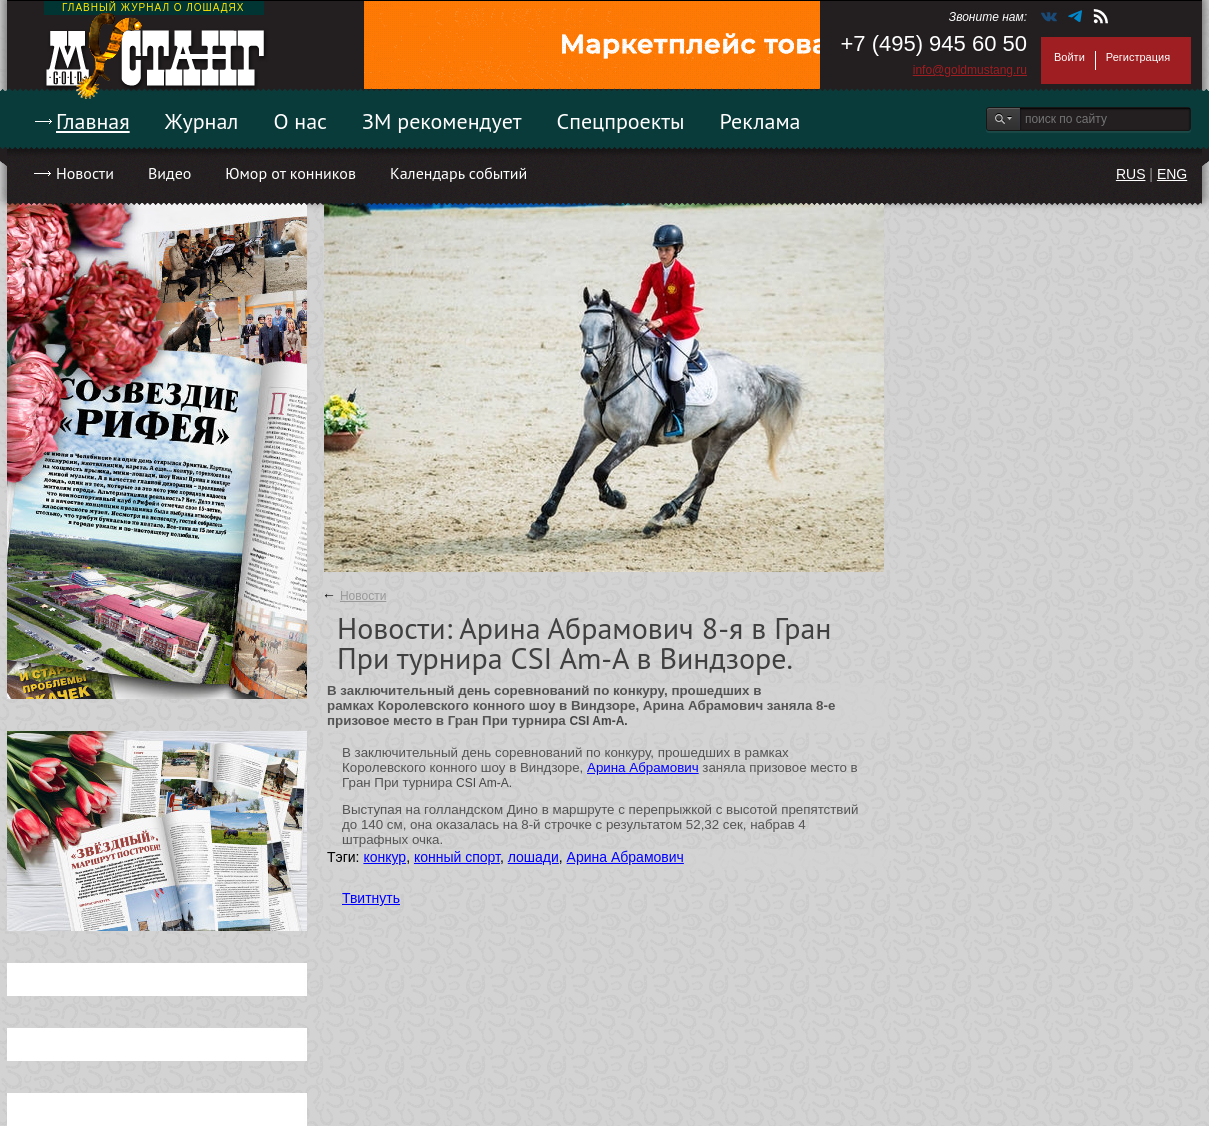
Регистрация (1138, 57)
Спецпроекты (621, 121)
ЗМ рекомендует (442, 121)
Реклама (760, 121)
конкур (384, 857)
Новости (85, 173)
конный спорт (457, 857)
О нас (300, 121)
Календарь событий (458, 173)
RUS (1131, 174)
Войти (1069, 57)
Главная (93, 121)
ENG (1172, 174)
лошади (533, 857)
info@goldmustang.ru (970, 70)
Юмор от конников (290, 173)
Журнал (202, 121)
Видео (169, 173)
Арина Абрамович (643, 767)
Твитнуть (371, 898)
